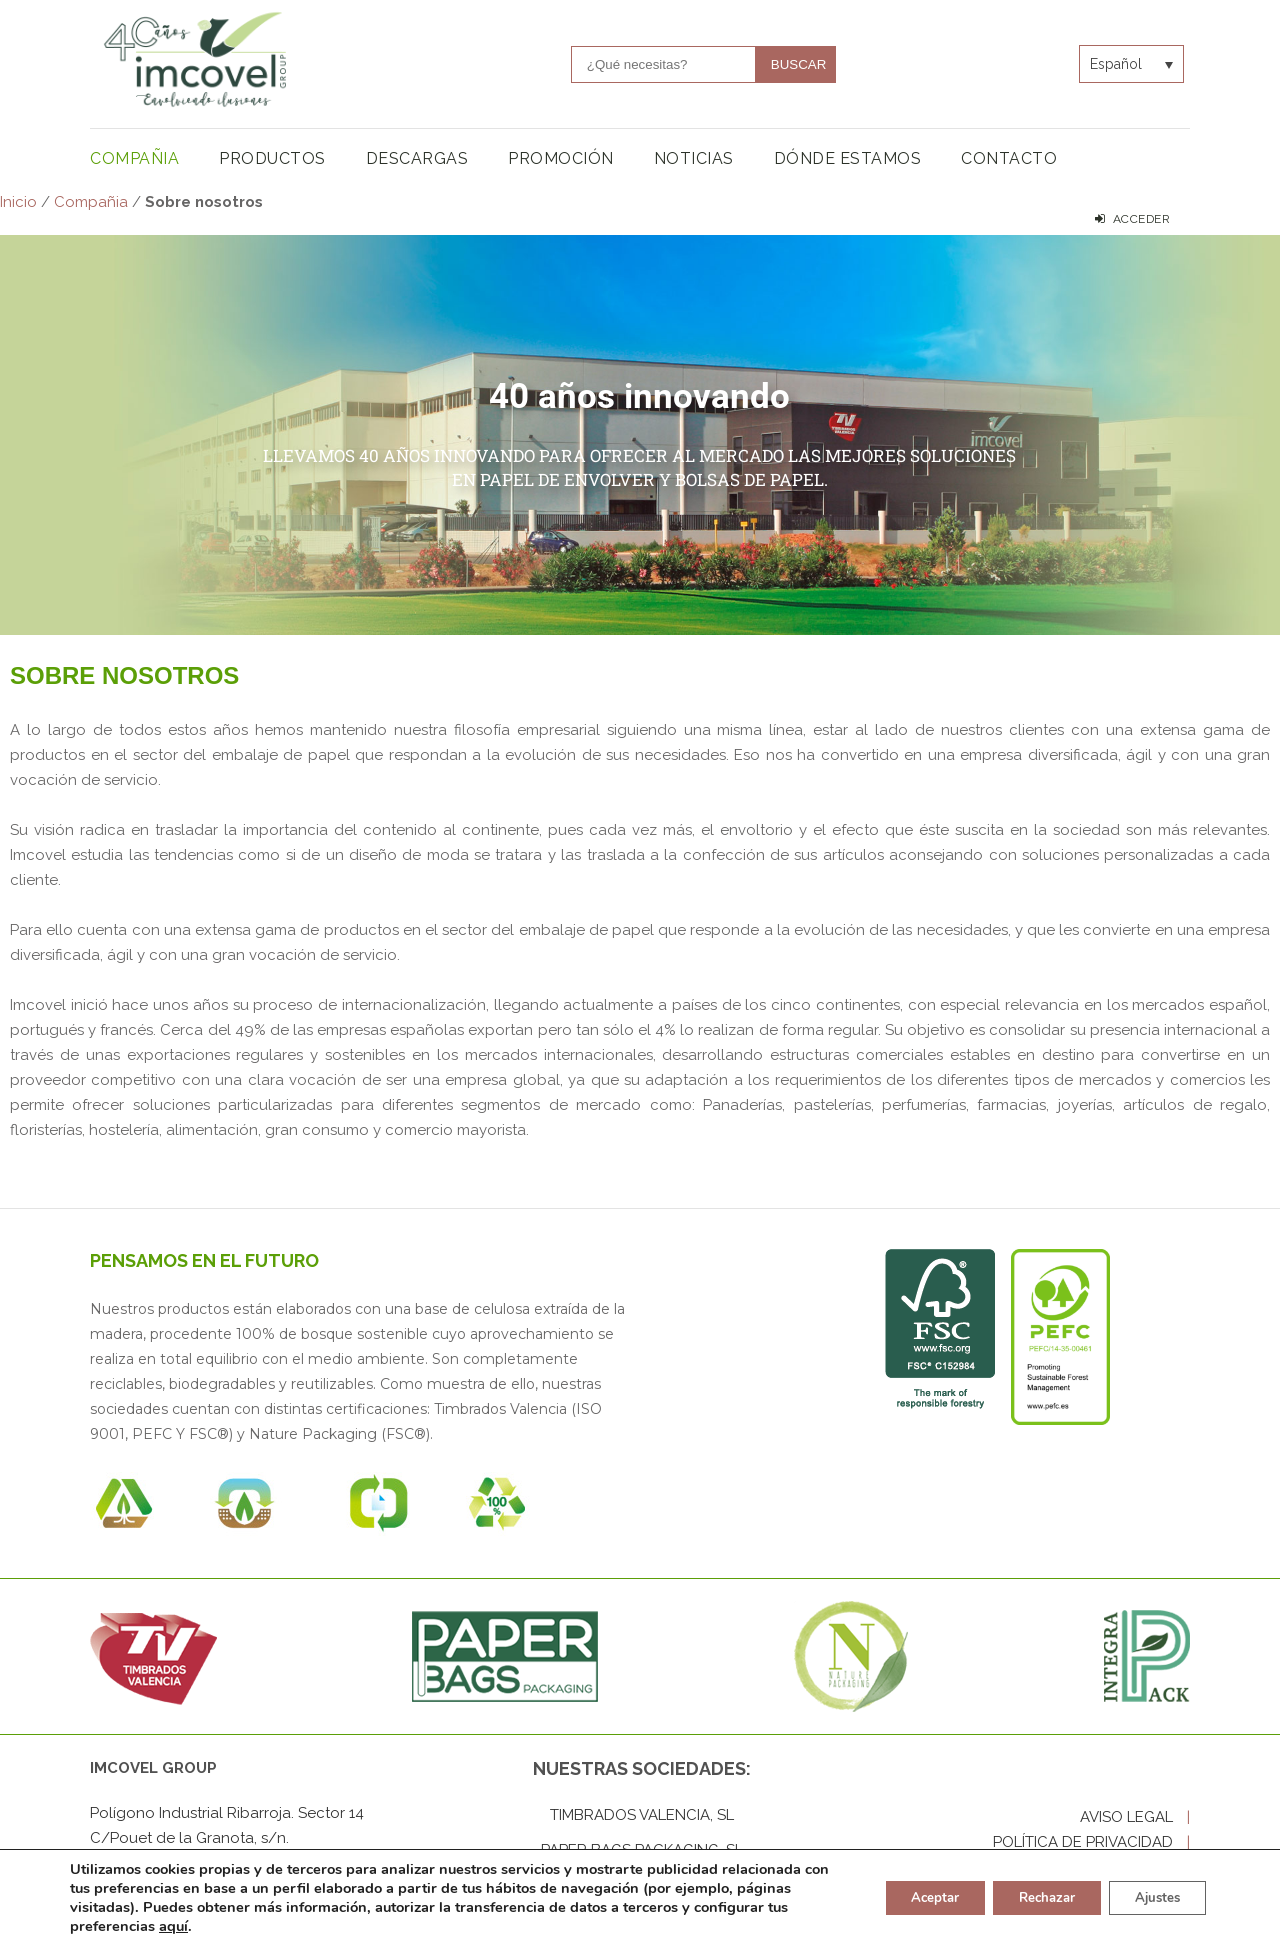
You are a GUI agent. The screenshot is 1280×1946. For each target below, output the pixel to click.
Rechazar (1030, 1897)
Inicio (18, 202)
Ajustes (1152, 1897)
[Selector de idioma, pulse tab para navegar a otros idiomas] (1131, 63)
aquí (271, 1926)
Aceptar (907, 1897)
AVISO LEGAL (1135, 1817)
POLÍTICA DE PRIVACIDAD (1091, 1842)
